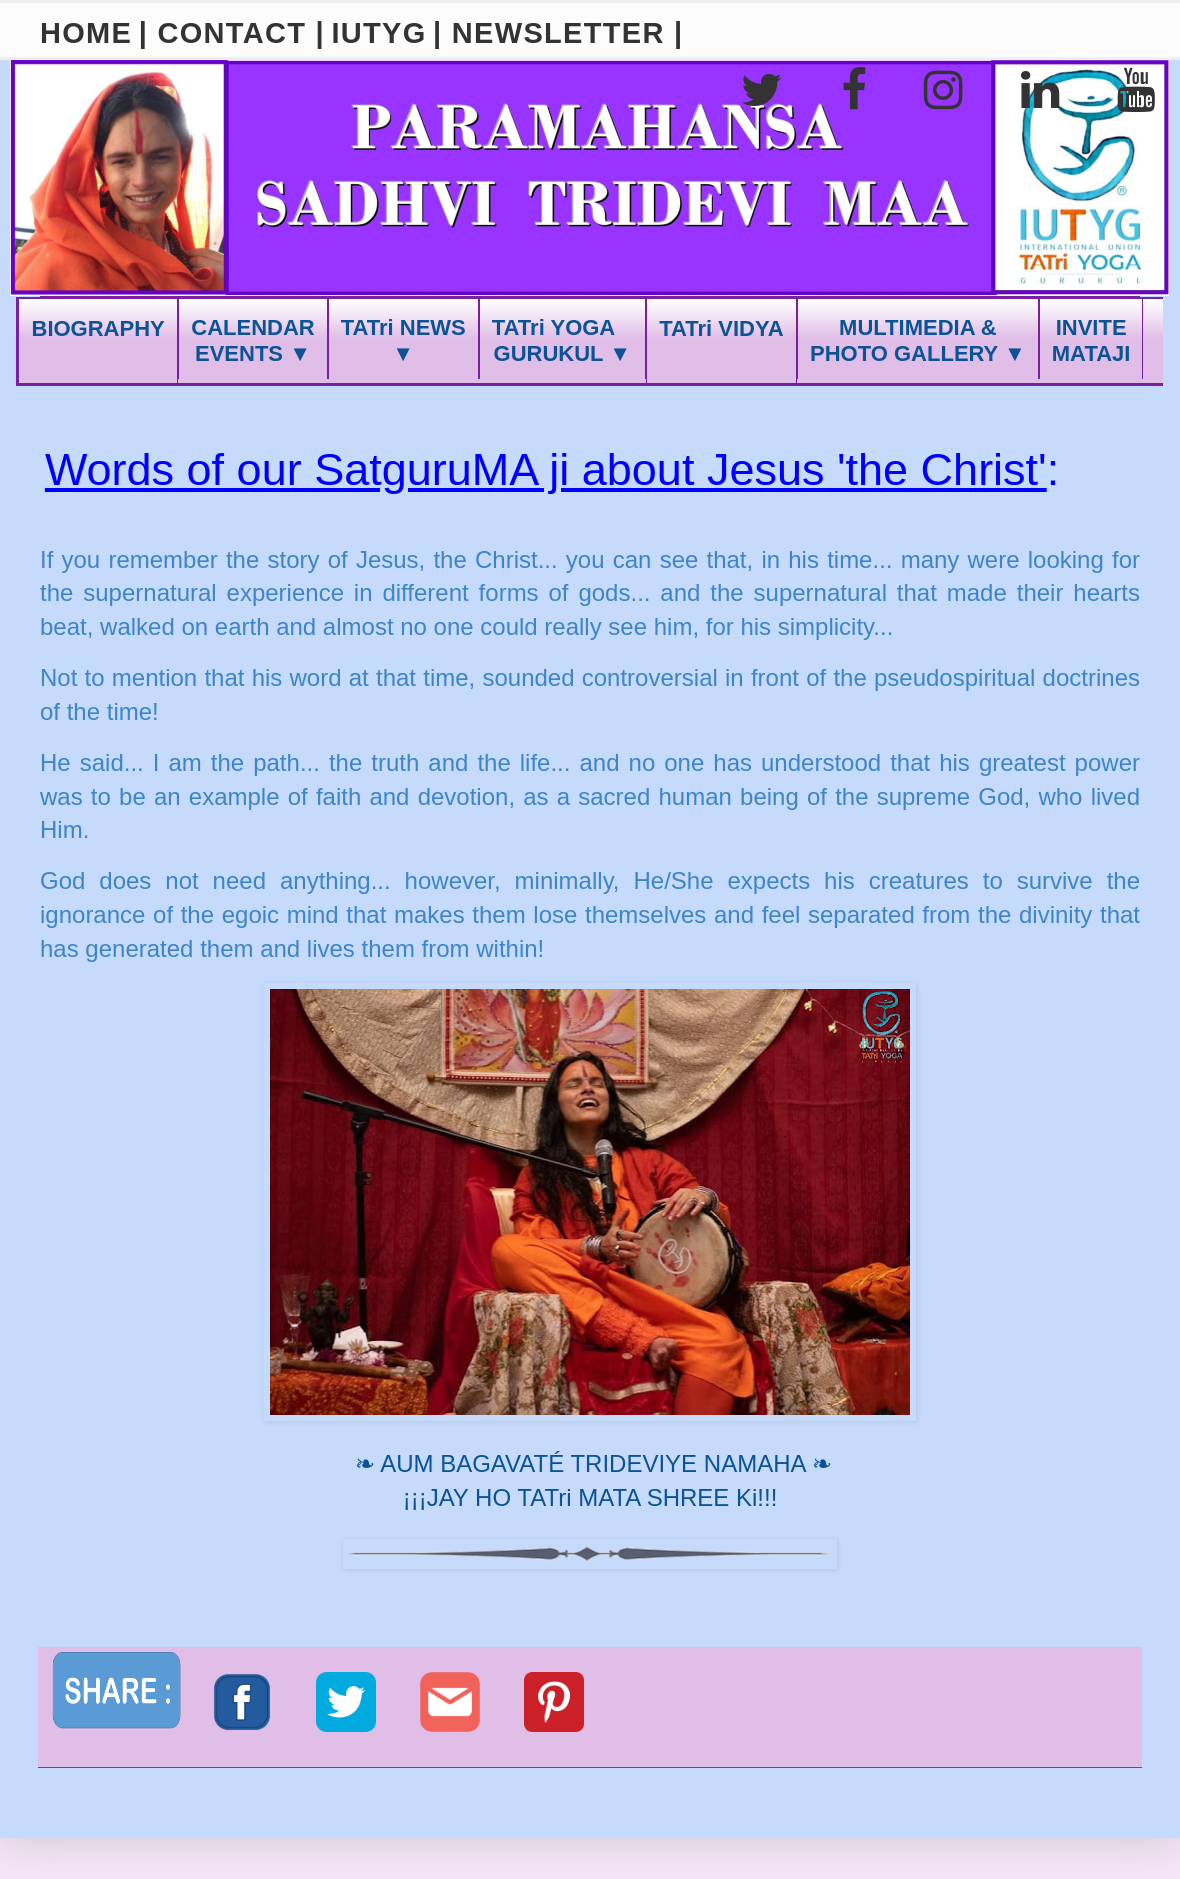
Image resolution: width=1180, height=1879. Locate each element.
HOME (86, 33)
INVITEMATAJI (1091, 340)
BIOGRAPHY (98, 328)
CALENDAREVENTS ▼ (252, 340)
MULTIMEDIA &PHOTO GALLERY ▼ (918, 340)
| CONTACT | (232, 33)
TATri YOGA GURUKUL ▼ (562, 340)
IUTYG (378, 33)
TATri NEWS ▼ (403, 340)
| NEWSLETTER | (558, 33)
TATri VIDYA (721, 328)
